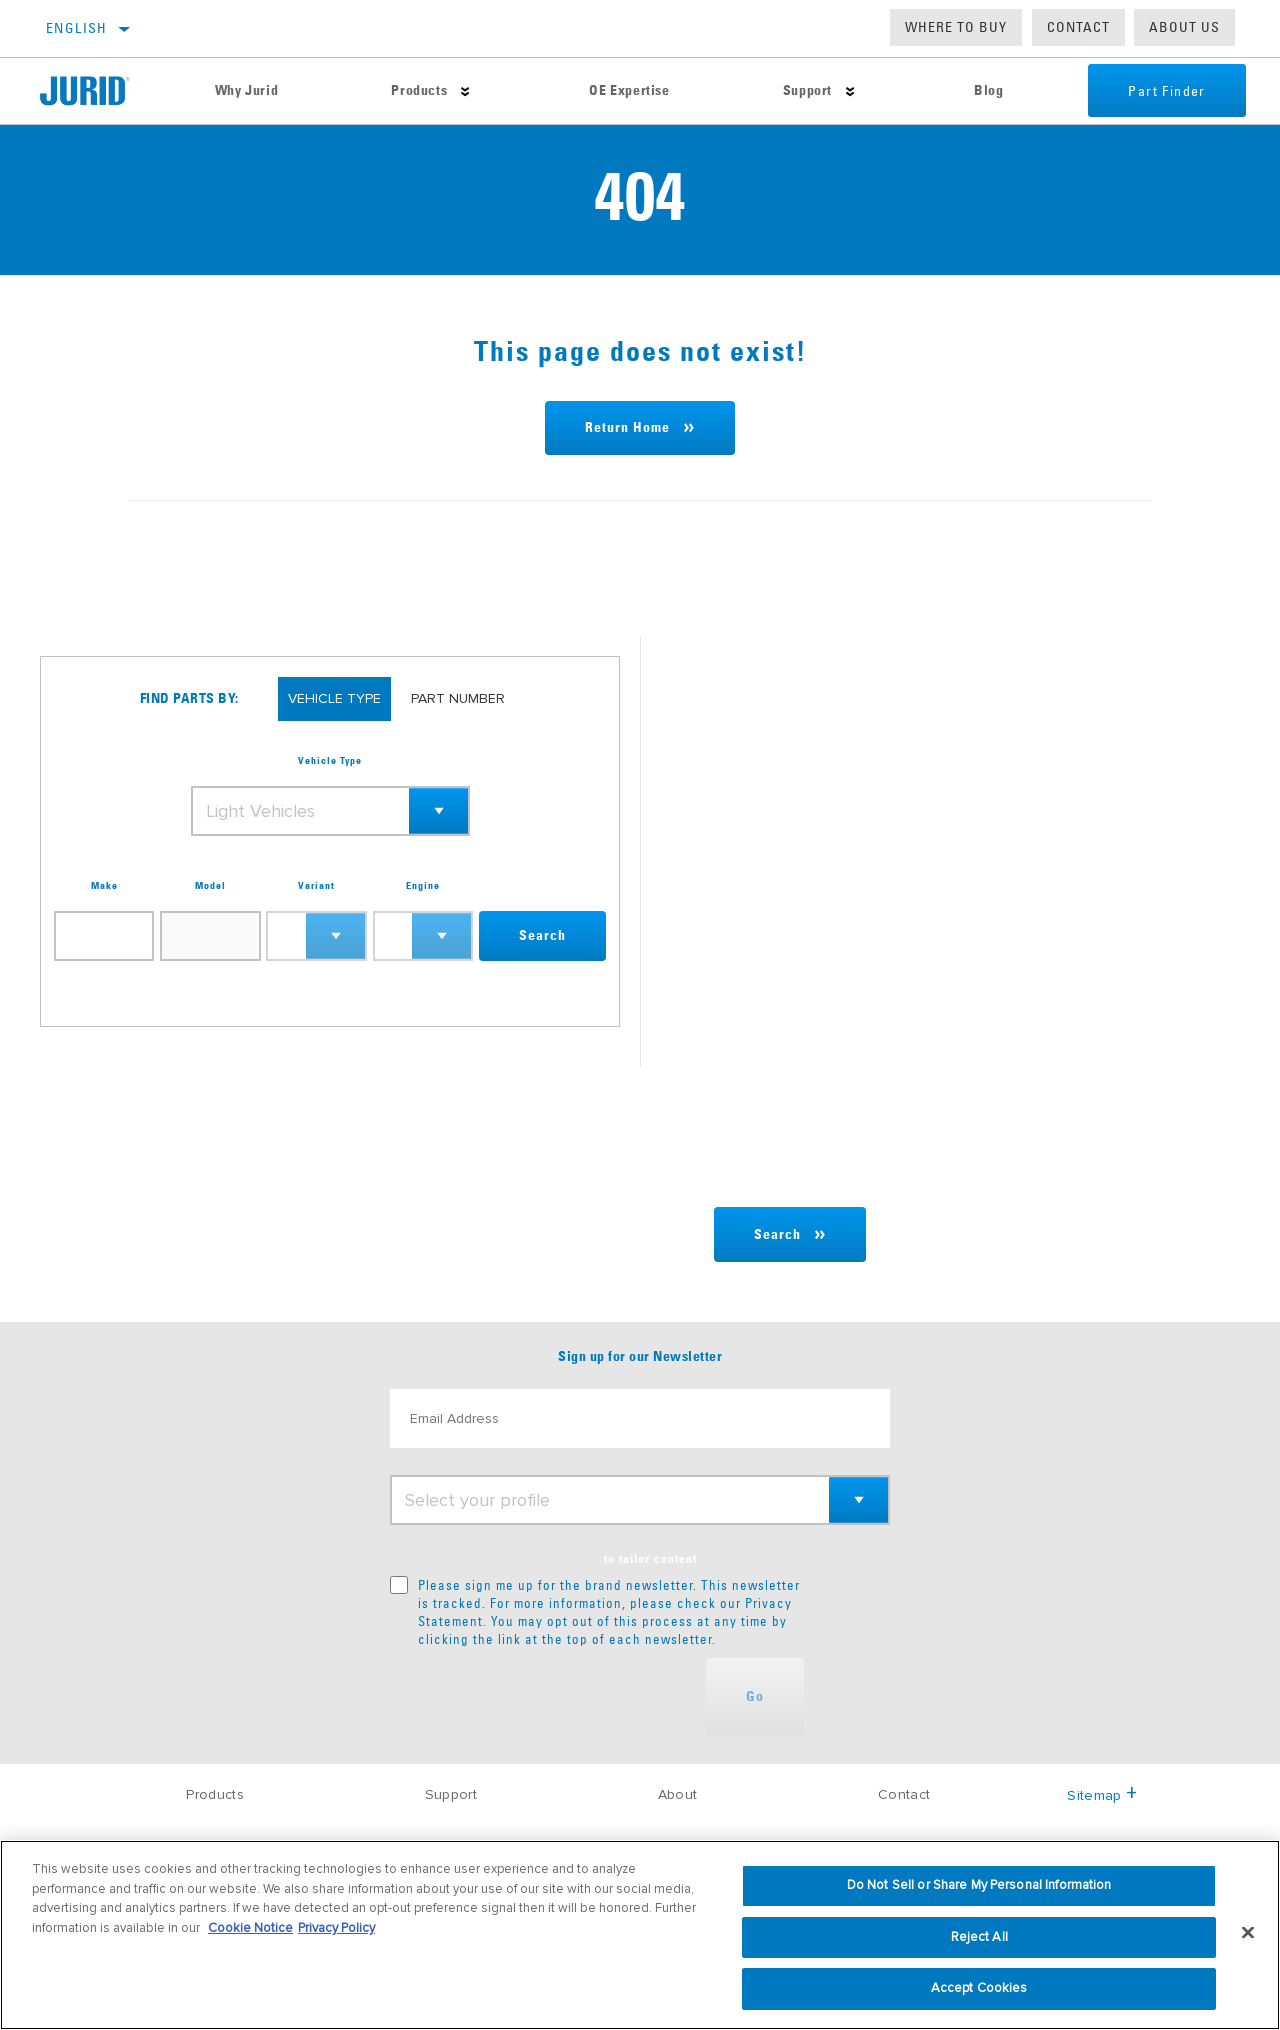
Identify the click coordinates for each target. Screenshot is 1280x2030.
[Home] (99, 91)
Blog (988, 91)
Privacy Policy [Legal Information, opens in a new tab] (336, 1928)
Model (210, 886)
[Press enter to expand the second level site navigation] (465, 91)
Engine (423, 886)
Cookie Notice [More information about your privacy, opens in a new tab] (250, 1928)
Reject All (979, 1937)
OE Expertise (629, 91)
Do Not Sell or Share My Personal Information (979, 1885)
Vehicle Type (330, 761)
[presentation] (542, 1697)
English (77, 28)
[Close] (1248, 1933)
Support (807, 91)
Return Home (627, 428)
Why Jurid (246, 91)
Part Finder (1166, 91)
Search (542, 936)
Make (104, 886)
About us (1184, 27)
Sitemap (1102, 1795)
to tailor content (650, 1560)
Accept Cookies (979, 1988)
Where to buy (956, 27)
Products (419, 91)
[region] (640, 1935)
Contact (1078, 27)
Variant (316, 886)
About (678, 1794)
